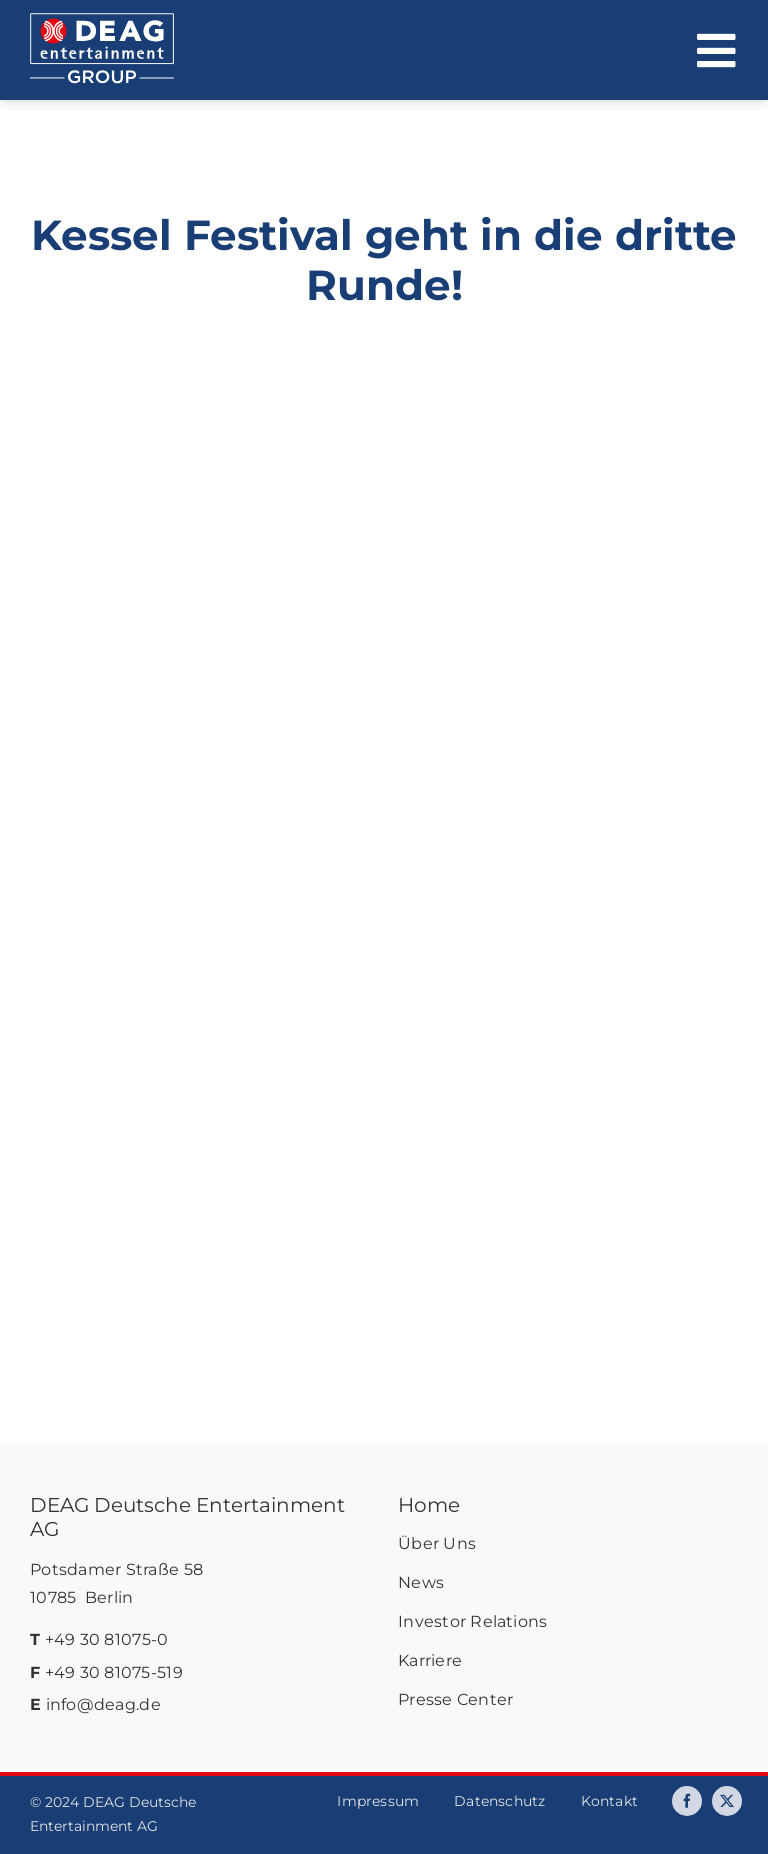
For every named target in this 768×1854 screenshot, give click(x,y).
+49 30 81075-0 (107, 1639)
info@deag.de (103, 1704)
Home (429, 1505)
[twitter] (727, 1801)
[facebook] (687, 1801)
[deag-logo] (102, 22)
